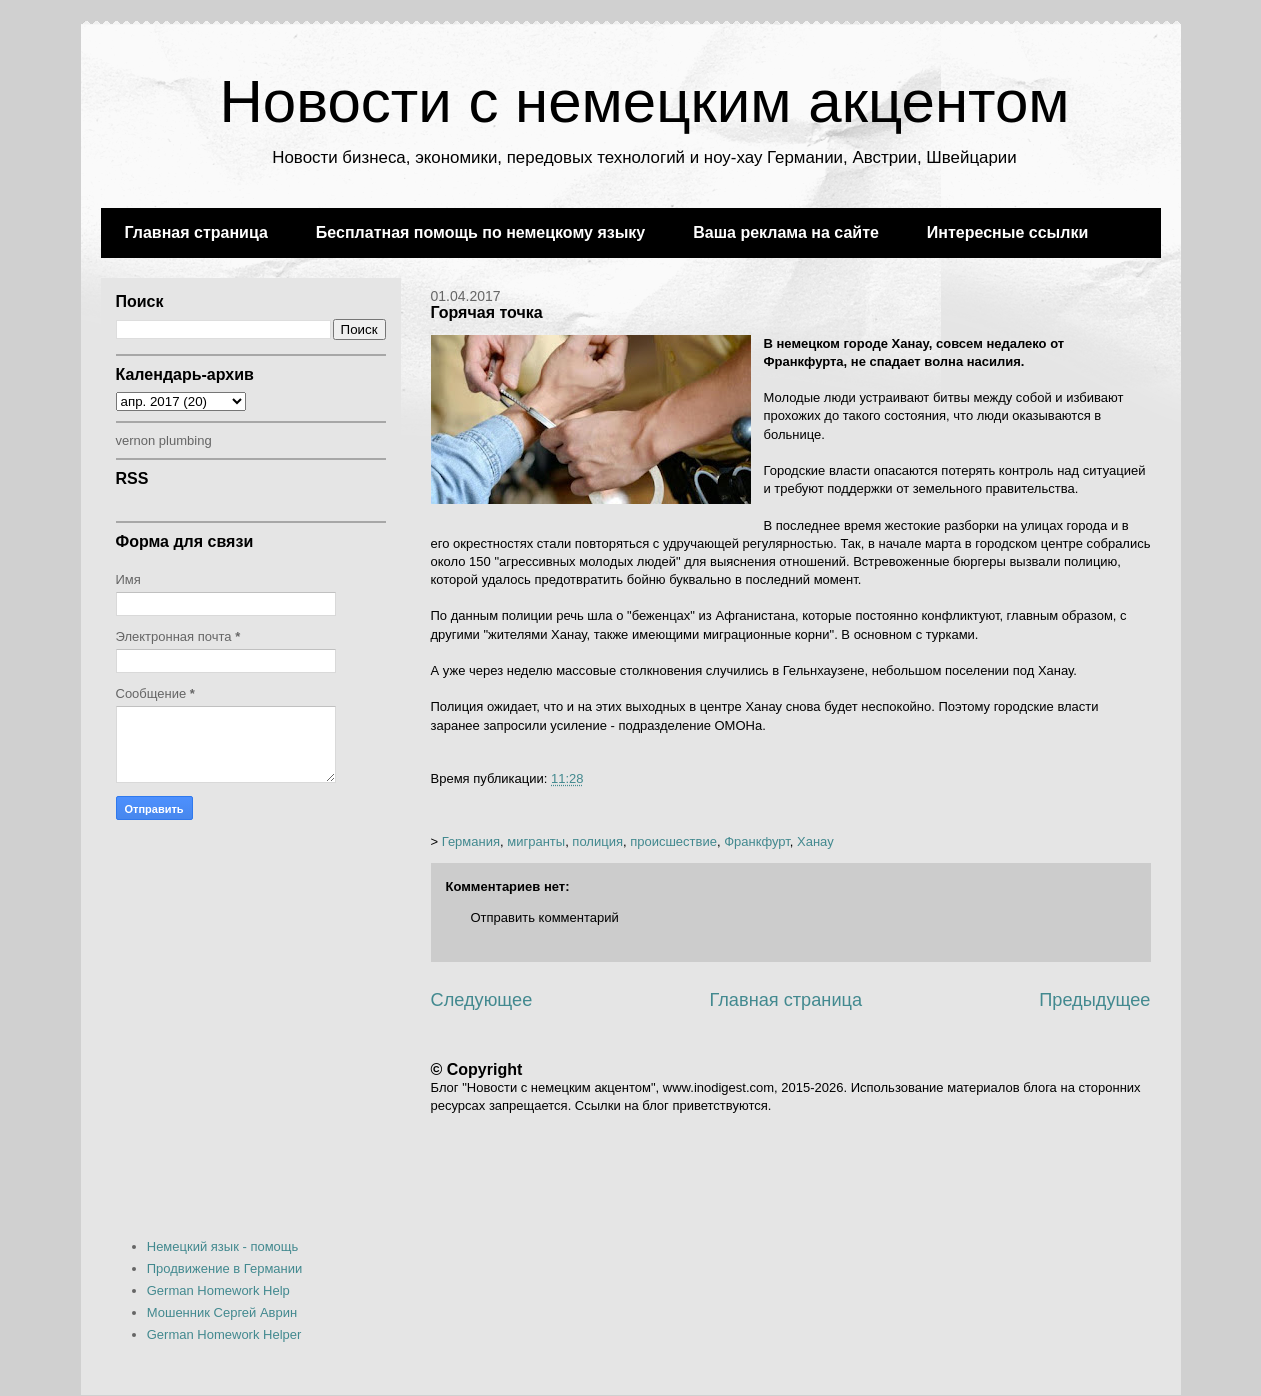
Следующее (482, 1000)
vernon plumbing (164, 440)
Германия (471, 841)
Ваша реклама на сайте (786, 232)
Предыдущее (1094, 1000)
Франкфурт (757, 841)
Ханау (815, 841)
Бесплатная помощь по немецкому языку (480, 232)
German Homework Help (218, 1290)
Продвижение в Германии (225, 1268)
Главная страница (196, 232)
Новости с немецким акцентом (644, 101)
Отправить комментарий (545, 917)
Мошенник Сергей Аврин (222, 1312)
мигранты (536, 841)
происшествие (673, 841)
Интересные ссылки (1007, 232)
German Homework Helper (224, 1334)
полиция (597, 841)
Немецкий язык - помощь (223, 1246)
